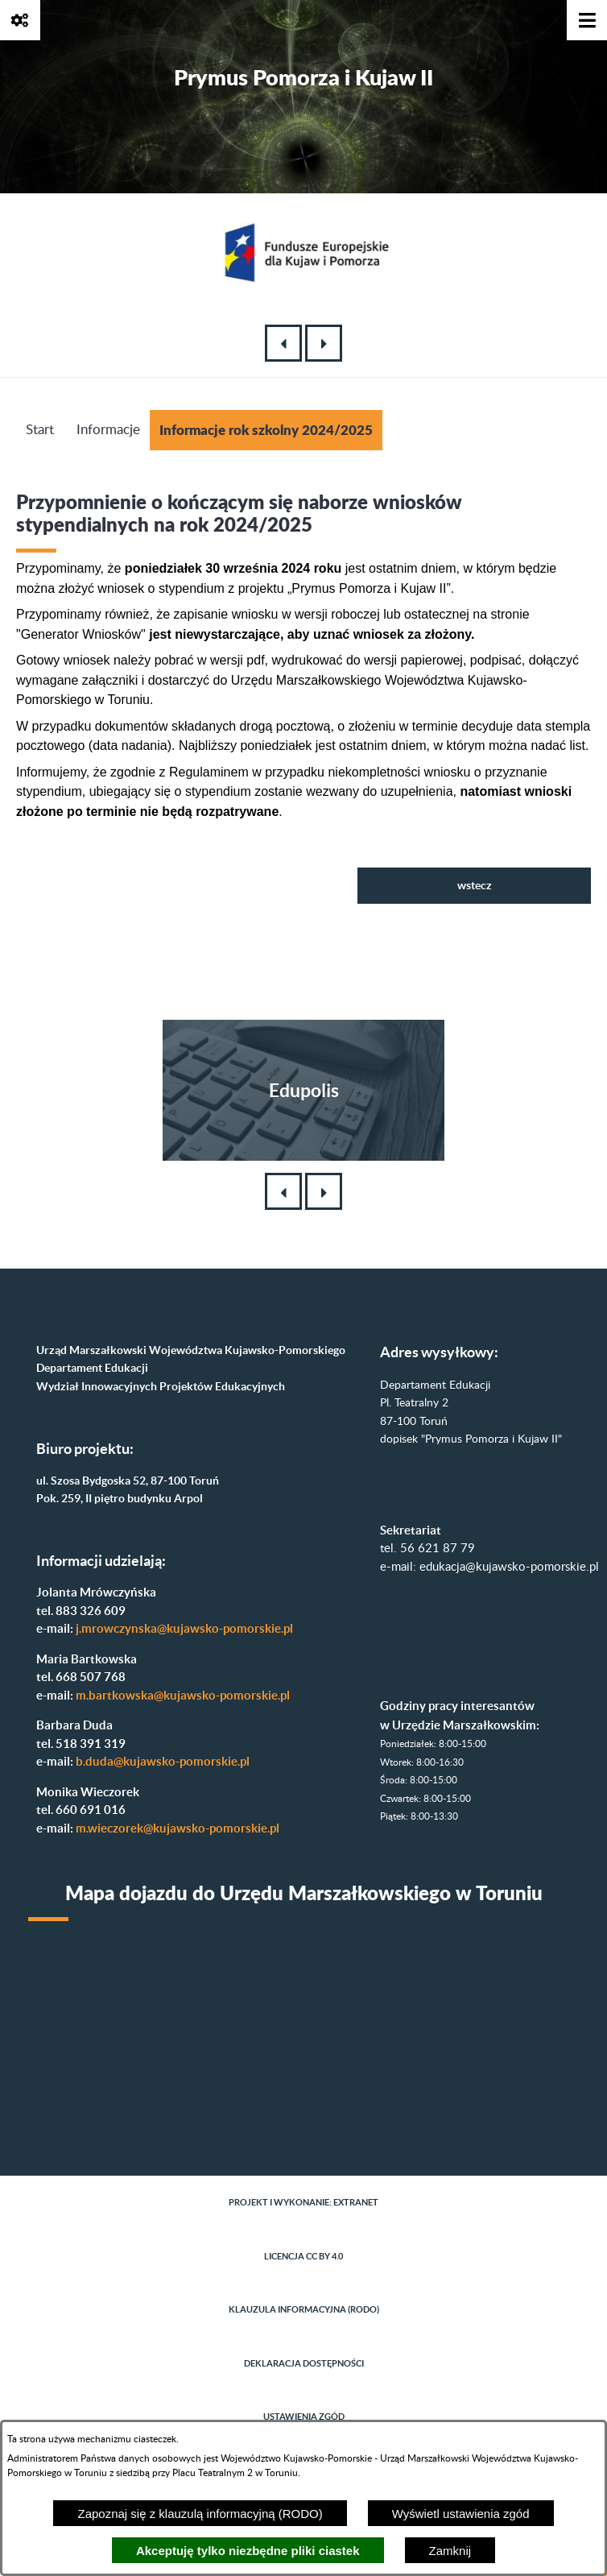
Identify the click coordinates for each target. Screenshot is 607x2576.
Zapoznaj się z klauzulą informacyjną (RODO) (199, 2513)
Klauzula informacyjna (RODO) (304, 2309)
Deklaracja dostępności (304, 2363)
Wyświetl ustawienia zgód (461, 2513)
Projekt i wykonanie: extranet (303, 2202)
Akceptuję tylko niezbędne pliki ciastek (248, 2550)
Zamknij (450, 2550)
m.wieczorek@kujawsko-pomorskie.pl (177, 1828)
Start (40, 430)
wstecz (474, 885)
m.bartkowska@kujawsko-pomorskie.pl (183, 1695)
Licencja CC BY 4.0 (303, 2256)
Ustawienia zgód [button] (304, 2416)
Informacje (108, 430)
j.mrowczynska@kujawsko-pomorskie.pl (184, 1628)
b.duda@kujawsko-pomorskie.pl (163, 1761)
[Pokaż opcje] (20, 20)
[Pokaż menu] (587, 20)
